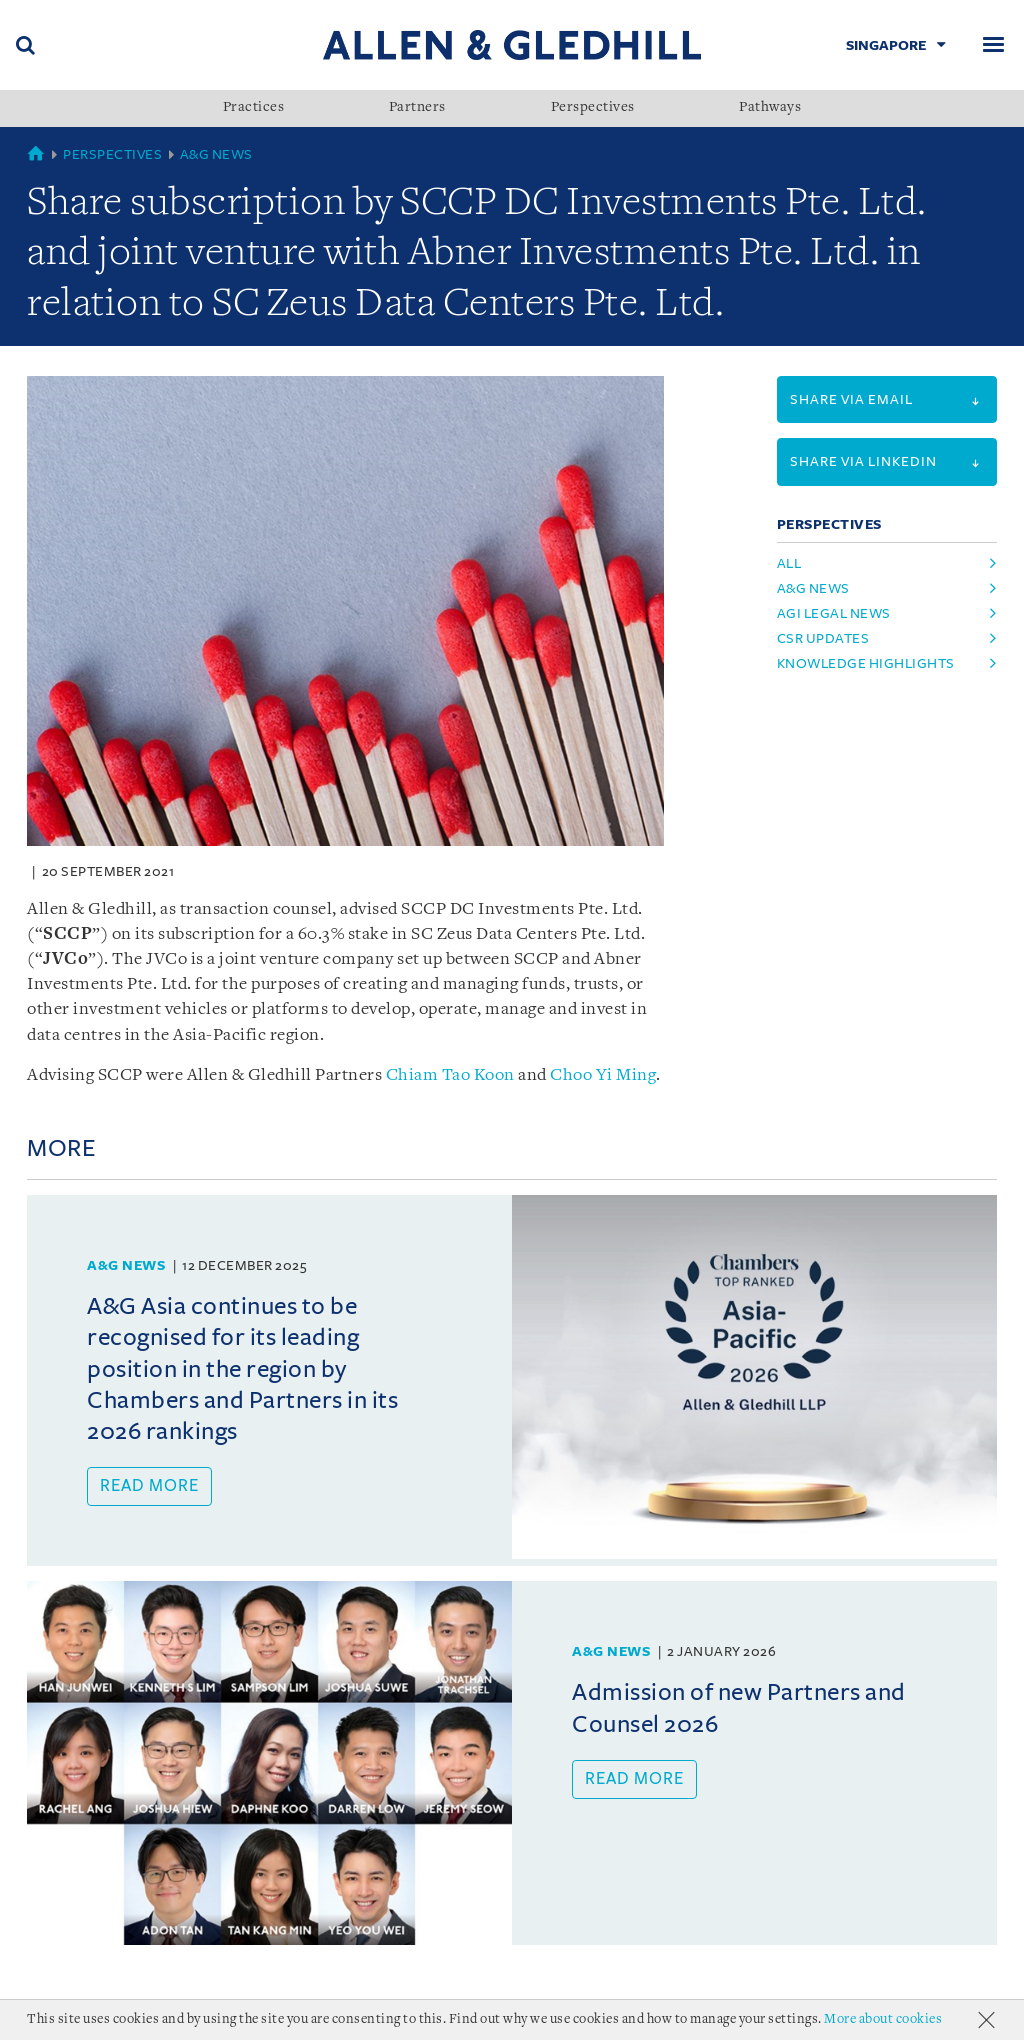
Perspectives (593, 108)
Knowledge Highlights (866, 663)
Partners (417, 108)
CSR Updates (823, 638)
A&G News (216, 154)
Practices (254, 108)
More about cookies (883, 2019)
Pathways (770, 108)
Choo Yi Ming (603, 1075)
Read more (149, 1486)
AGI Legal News (834, 613)
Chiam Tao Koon (450, 1075)
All (789, 563)
